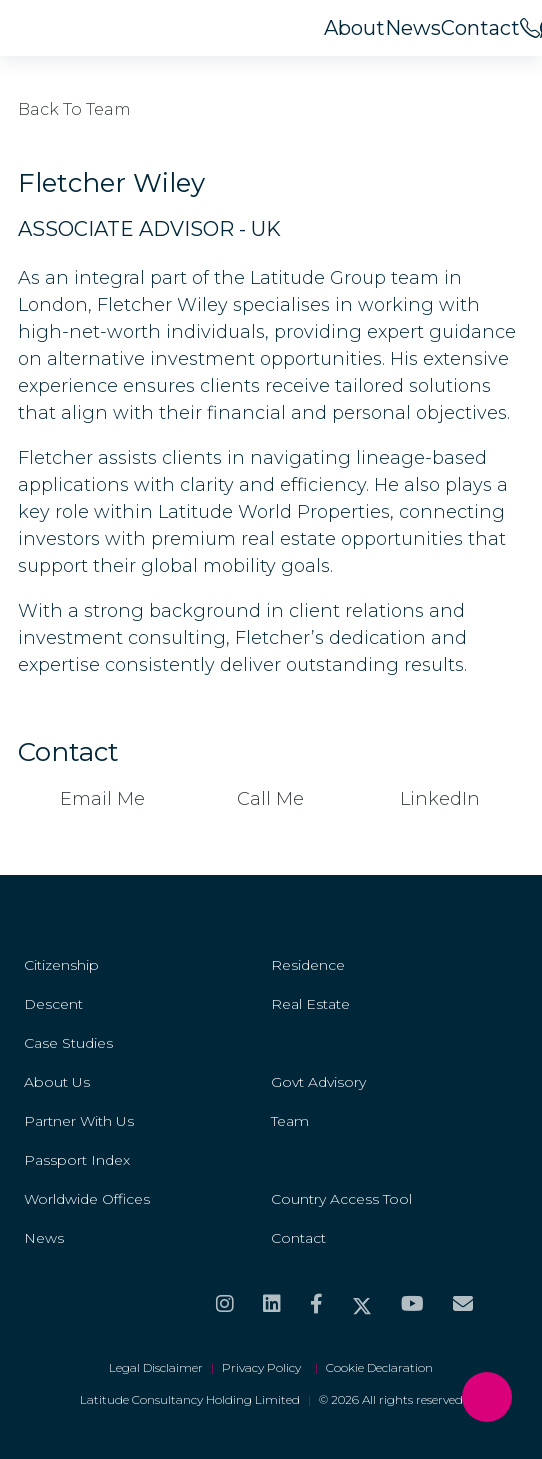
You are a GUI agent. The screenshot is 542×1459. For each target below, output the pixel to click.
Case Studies (68, 1043)
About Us (57, 1082)
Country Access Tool (341, 1199)
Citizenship (61, 965)
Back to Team (74, 109)
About (354, 28)
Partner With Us (79, 1121)
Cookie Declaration (379, 1367)
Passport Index (77, 1160)
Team (290, 1121)
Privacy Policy (264, 1367)
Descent (53, 1004)
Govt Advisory (318, 1082)
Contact (480, 28)
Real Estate (310, 1004)
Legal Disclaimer (156, 1367)
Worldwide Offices (87, 1199)
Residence (308, 965)
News (413, 28)
